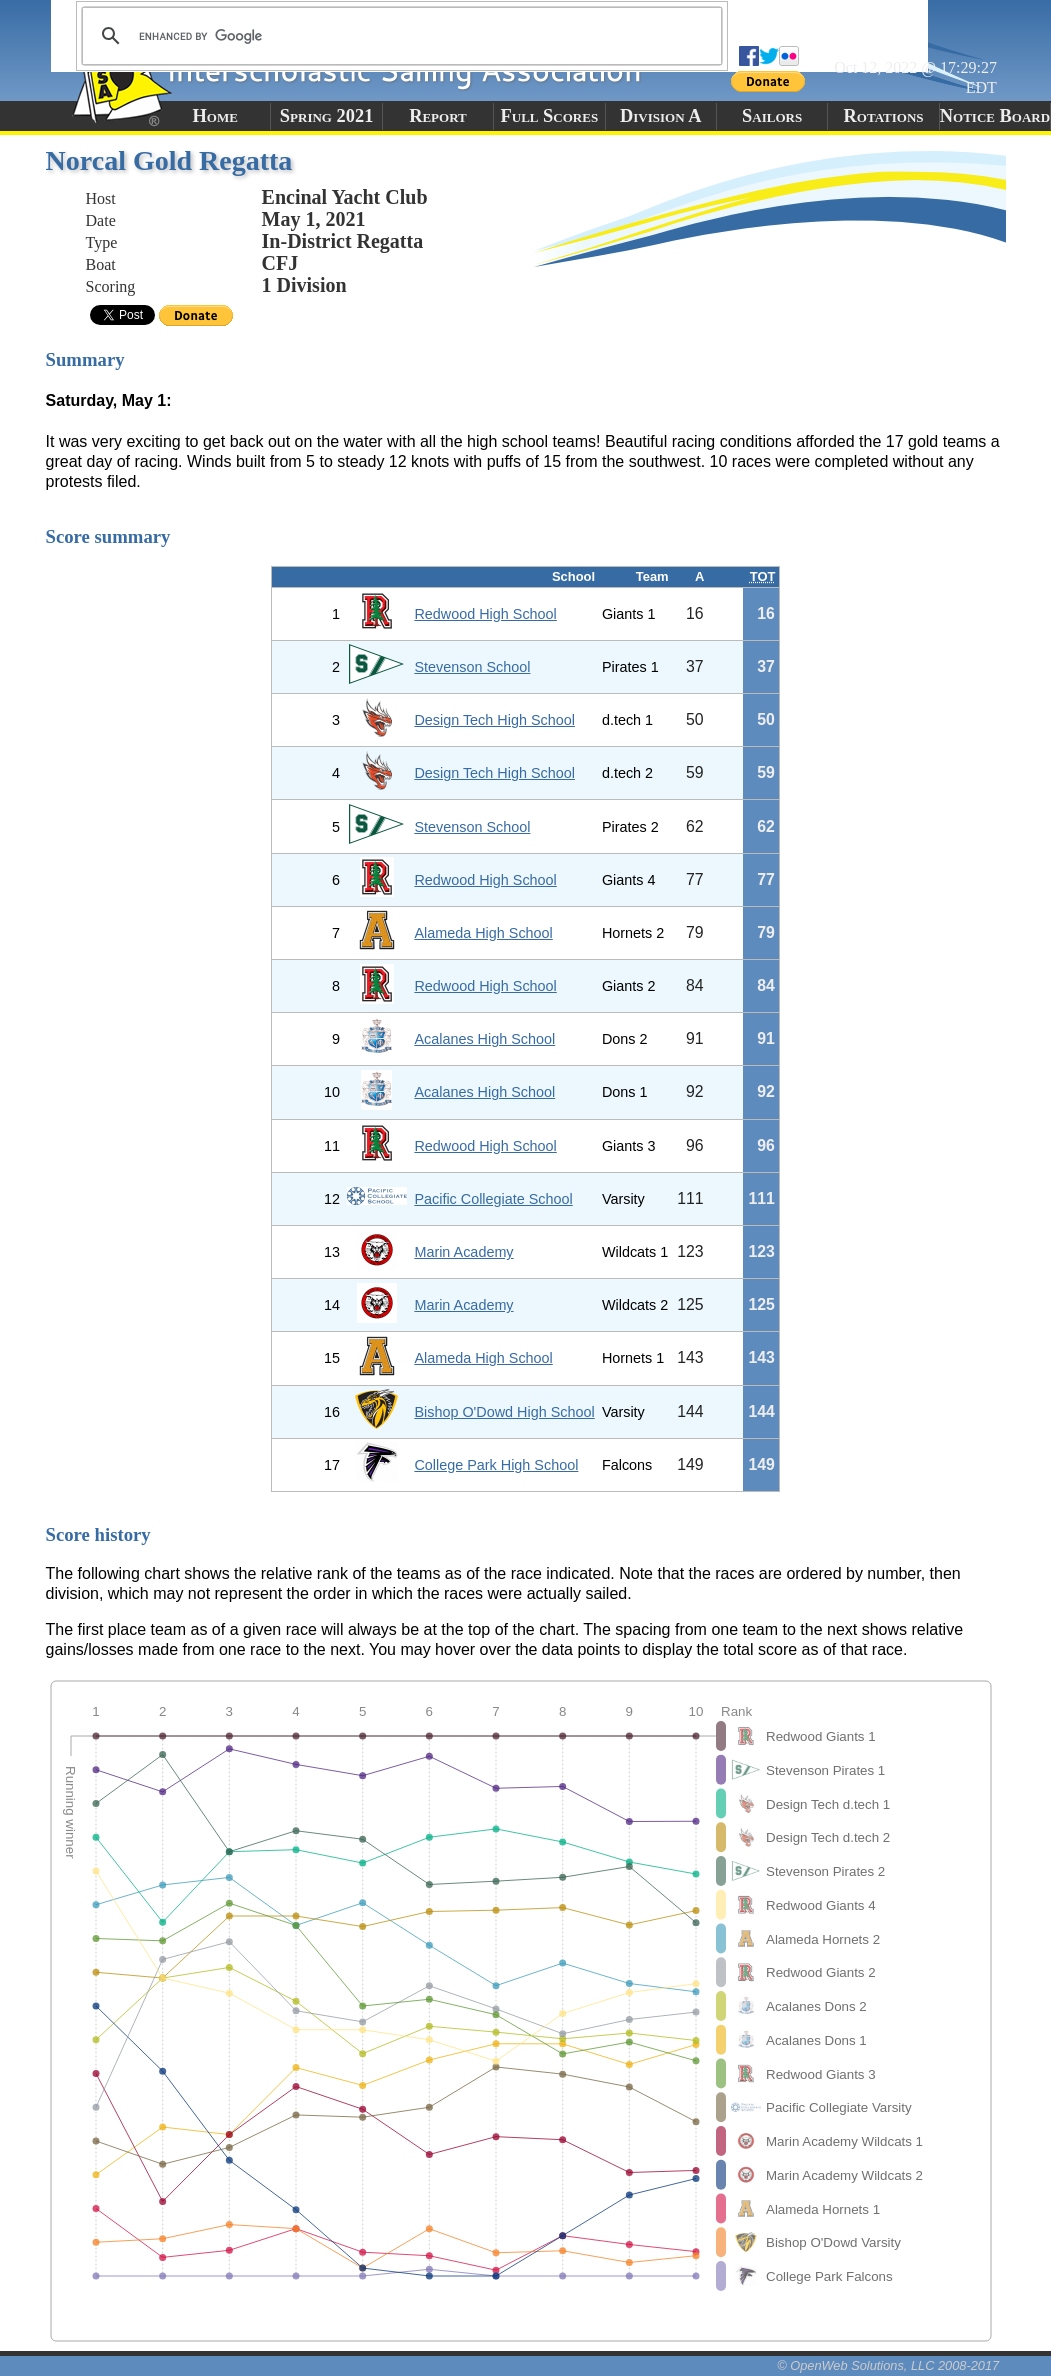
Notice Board (995, 116)
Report (438, 116)
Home (215, 116)
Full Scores (550, 116)
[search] (399, 36)
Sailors (772, 116)
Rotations (884, 116)
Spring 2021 (327, 116)
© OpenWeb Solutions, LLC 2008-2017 (888, 2365)
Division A (660, 116)
